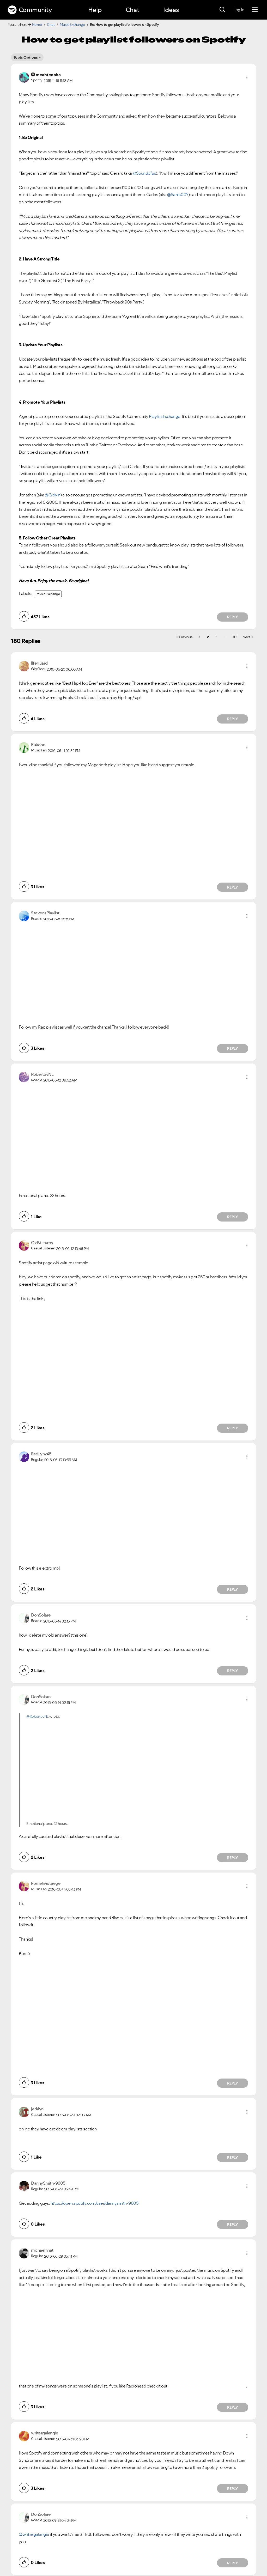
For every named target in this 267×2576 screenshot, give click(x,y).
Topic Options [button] (26, 57)
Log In (238, 10)
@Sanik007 (178, 194)
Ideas (171, 9)
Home (37, 24)
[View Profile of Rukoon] (38, 745)
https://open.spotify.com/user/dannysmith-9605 (95, 2203)
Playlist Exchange (164, 416)
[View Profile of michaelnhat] (42, 2250)
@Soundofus (144, 173)
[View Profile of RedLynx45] (41, 1454)
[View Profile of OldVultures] (42, 1243)
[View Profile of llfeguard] (39, 663)
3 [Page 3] (216, 637)
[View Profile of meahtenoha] (48, 74)
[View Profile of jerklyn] (37, 2109)
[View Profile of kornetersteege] (45, 1883)
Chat (132, 9)
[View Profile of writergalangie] (44, 2433)
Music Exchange (72, 24)
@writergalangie (34, 2534)
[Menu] (255, 10)
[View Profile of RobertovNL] (42, 1074)
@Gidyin (52, 495)
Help (95, 9)
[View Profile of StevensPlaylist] (45, 913)
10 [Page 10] (234, 637)
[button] (247, 77)
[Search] (222, 10)
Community (30, 9)
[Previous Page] (184, 637)
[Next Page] (247, 637)
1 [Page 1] (199, 637)
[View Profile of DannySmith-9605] (48, 2183)
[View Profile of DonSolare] (41, 1615)
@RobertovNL (37, 1716)
